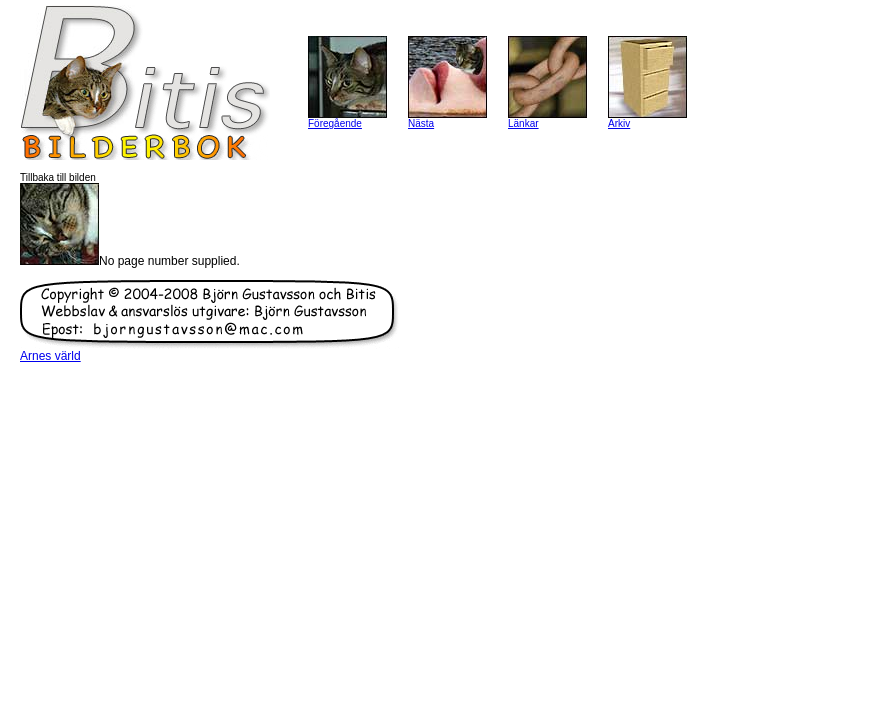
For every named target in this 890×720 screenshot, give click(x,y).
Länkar (523, 123)
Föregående (335, 123)
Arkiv (619, 123)
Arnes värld (50, 356)
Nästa (421, 123)
